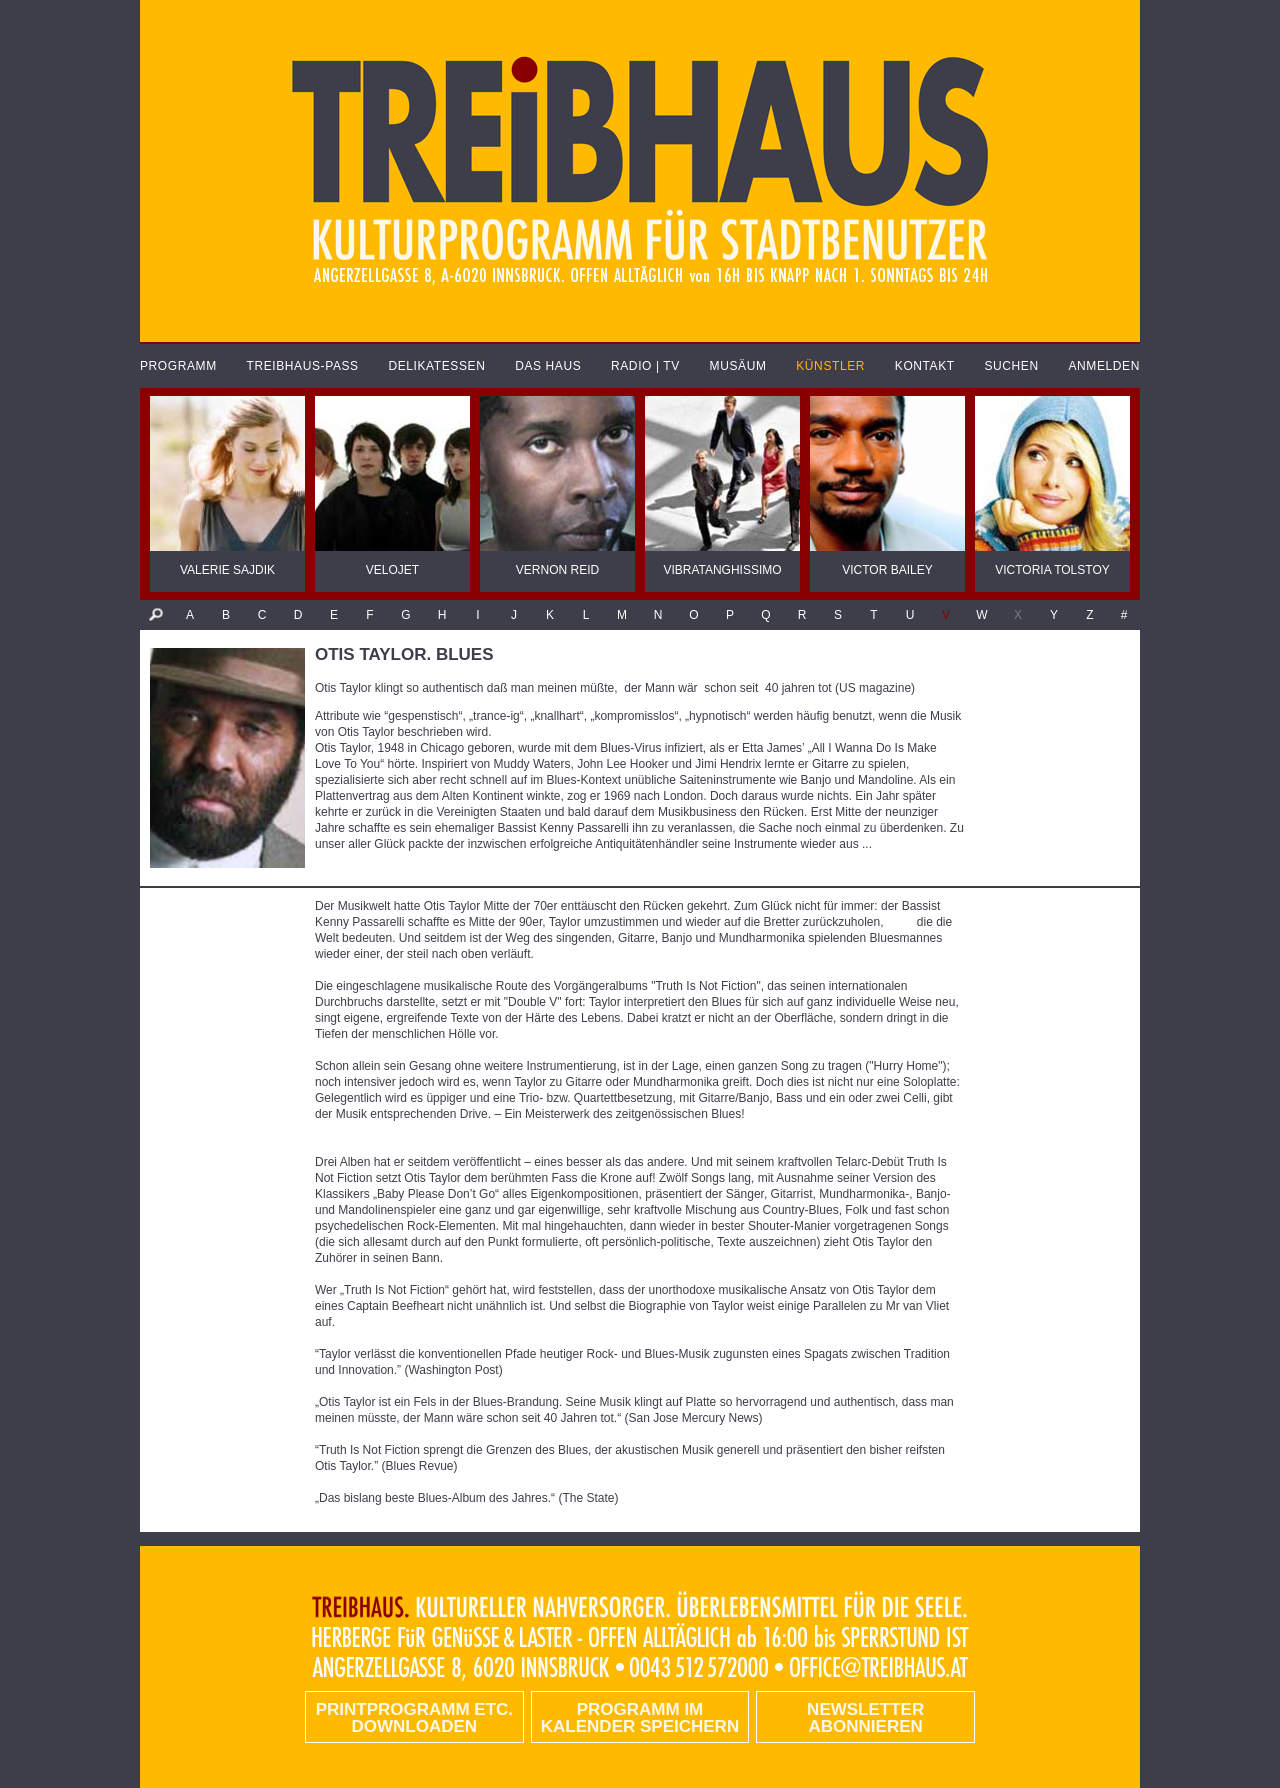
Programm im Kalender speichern (640, 1718)
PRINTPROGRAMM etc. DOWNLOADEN (414, 1718)
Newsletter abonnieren (865, 1718)
